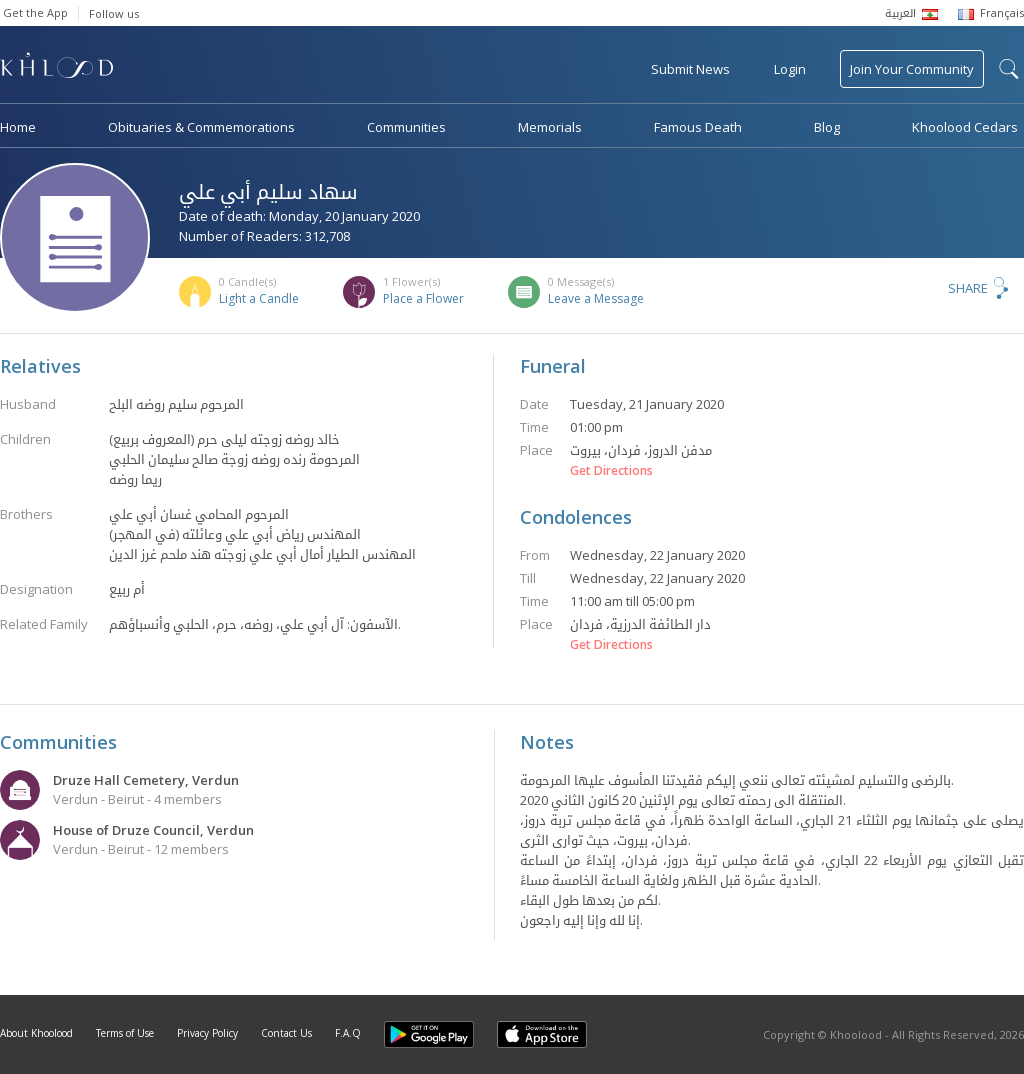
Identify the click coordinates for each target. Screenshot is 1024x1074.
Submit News (690, 69)
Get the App (35, 12)
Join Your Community (912, 69)
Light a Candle (259, 298)
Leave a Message (596, 298)
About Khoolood (36, 1033)
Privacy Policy (207, 1033)
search (1009, 69)
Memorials (550, 127)
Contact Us (286, 1033)
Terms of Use (125, 1033)
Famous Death (698, 127)
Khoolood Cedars (965, 127)
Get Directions (611, 471)
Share (968, 288)
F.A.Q (348, 1033)
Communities (406, 127)
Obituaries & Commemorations (201, 127)
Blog (827, 127)
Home (18, 127)
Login (790, 69)
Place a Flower (423, 298)
